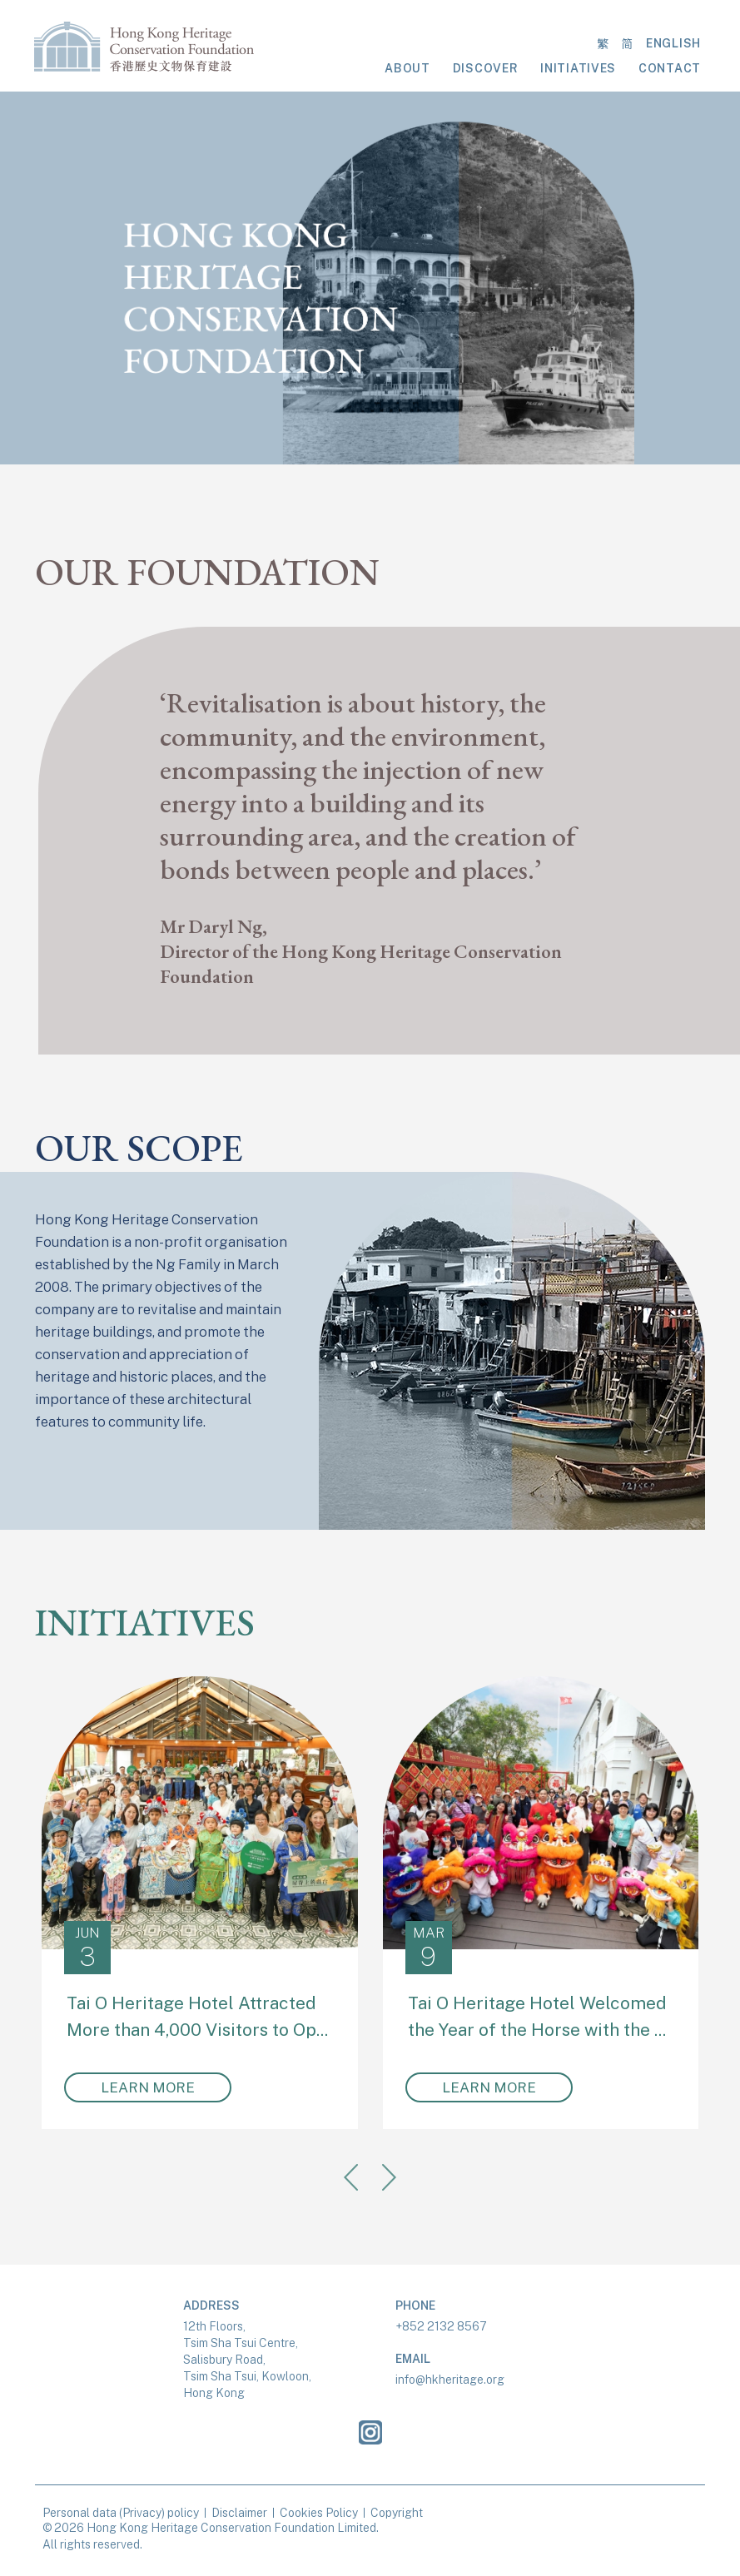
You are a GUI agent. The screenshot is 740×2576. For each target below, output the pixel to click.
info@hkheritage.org (449, 2379)
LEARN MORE (148, 2087)
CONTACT (669, 68)
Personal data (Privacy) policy (120, 2512)
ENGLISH (673, 43)
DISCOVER (486, 68)
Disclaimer (239, 2512)
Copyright (396, 2512)
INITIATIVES (578, 68)
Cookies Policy (319, 2512)
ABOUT (407, 68)
